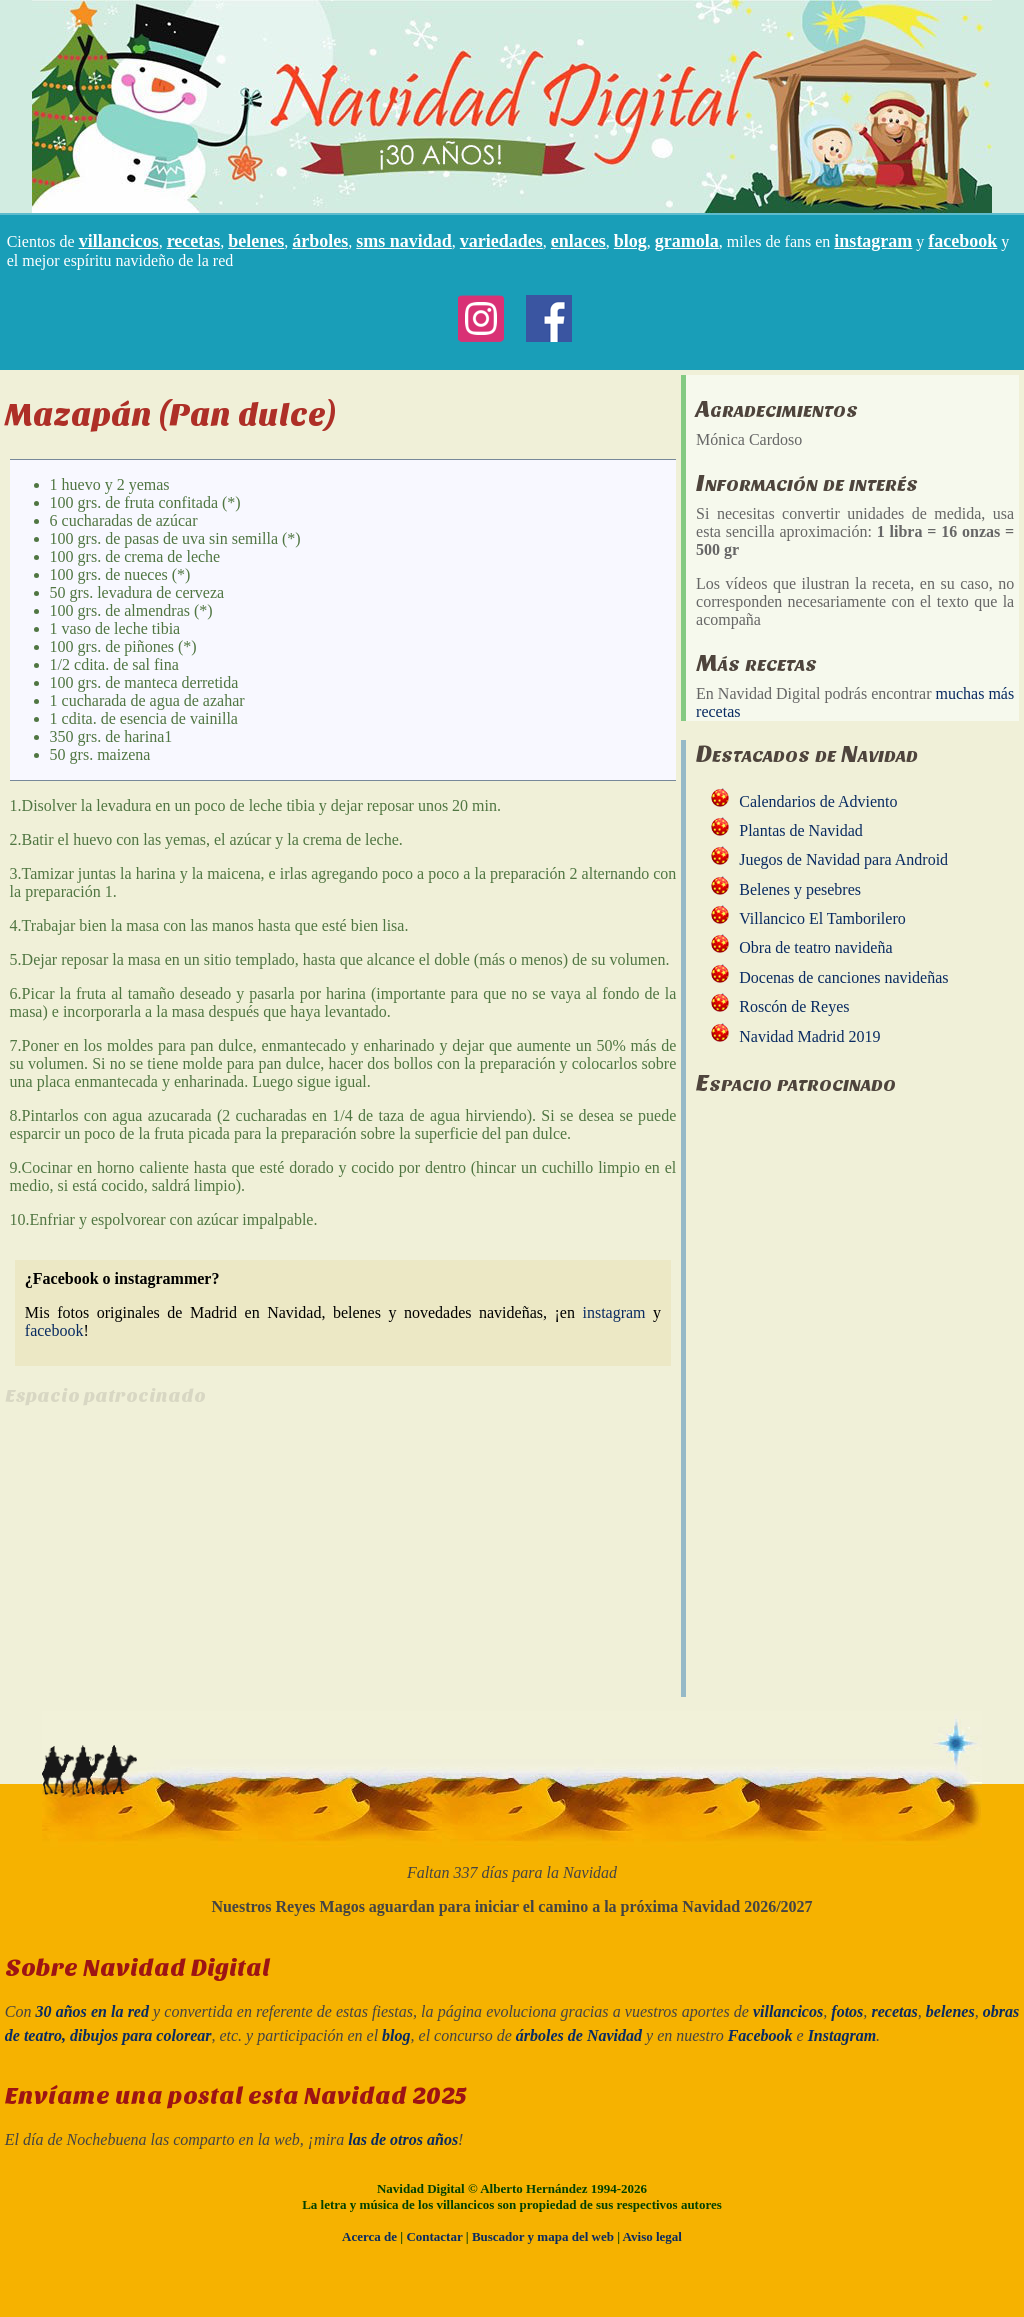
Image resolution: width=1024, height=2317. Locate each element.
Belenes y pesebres (800, 889)
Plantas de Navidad (801, 830)
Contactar (434, 2236)
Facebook (760, 2035)
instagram (873, 241)
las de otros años (403, 2139)
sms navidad (404, 241)
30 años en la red (92, 2011)
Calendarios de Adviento (818, 801)
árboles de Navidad (579, 2035)
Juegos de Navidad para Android (843, 859)
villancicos (119, 241)
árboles (320, 241)
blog (630, 241)
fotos (847, 2011)
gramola (687, 241)
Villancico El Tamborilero (822, 918)
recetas (194, 241)
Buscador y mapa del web (543, 2236)
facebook (962, 241)
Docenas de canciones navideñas (843, 977)
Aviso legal (652, 2236)
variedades (501, 241)
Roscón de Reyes (794, 1006)
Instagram (842, 2035)
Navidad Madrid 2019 (809, 1036)
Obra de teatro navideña (815, 947)
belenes (256, 241)
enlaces (578, 241)
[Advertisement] (173, 1566)
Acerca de (369, 2236)
